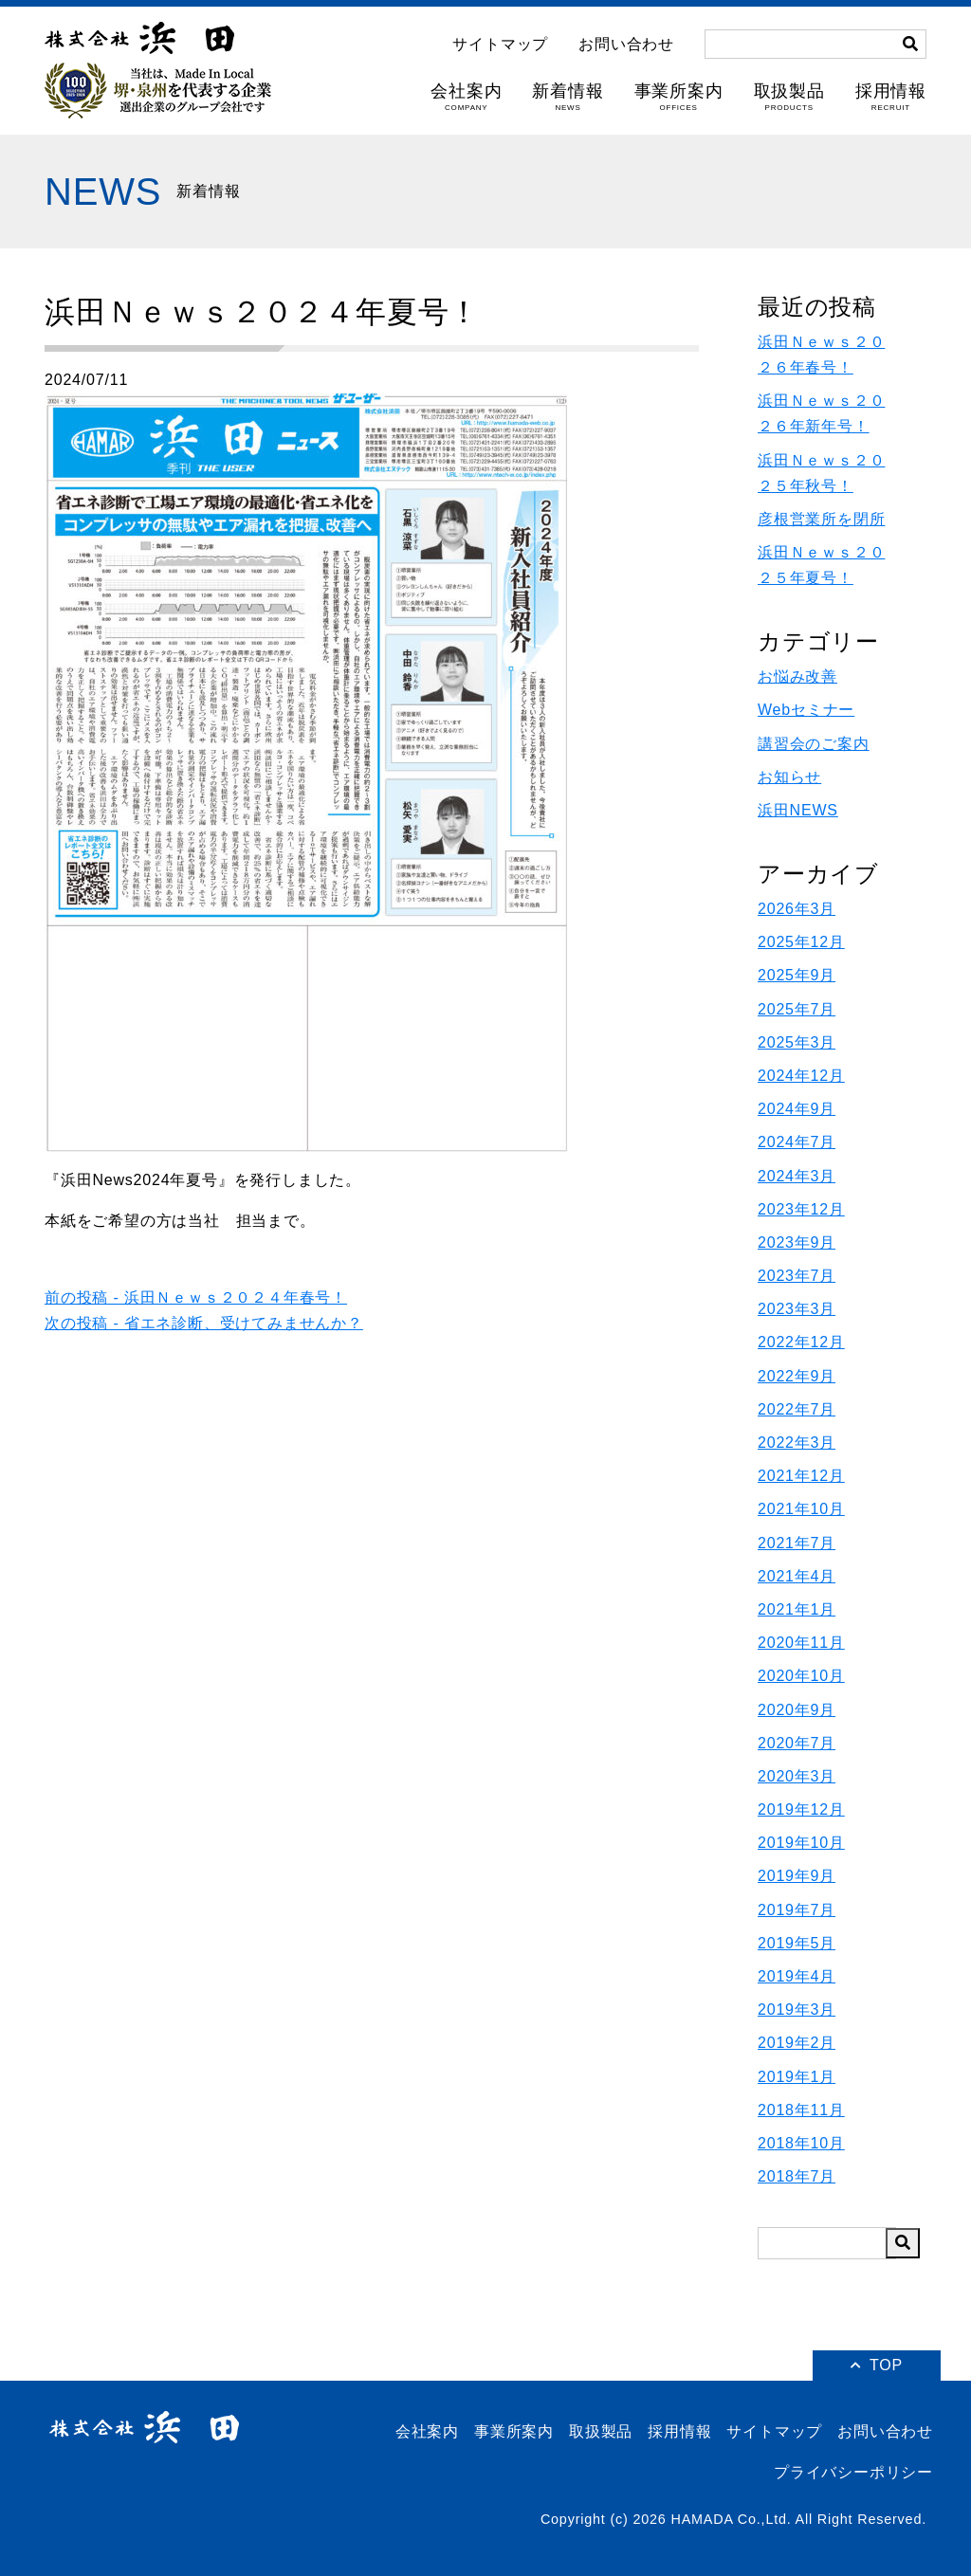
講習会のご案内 (814, 744)
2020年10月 (801, 1676)
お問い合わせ (626, 44)
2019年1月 (796, 2077)
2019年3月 (796, 2009)
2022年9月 (796, 1376)
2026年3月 (796, 909)
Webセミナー (806, 710)
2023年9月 (796, 1242)
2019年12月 (801, 1809)
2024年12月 (801, 1076)
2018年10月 (801, 2143)
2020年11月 (801, 1643)
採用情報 (890, 96)
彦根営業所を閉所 (821, 519)
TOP (877, 2365)
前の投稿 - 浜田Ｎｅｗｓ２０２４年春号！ (196, 1297)
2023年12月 (801, 1209)
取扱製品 (789, 96)
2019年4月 (796, 1976)
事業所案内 (679, 96)
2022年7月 (796, 1409)
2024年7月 (796, 1142)
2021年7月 (796, 1543)
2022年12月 (801, 1342)
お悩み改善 (797, 676)
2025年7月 (796, 1009)
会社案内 (466, 96)
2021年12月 (801, 1476)
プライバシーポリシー (853, 2472)
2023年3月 (796, 1309)
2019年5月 (796, 1943)
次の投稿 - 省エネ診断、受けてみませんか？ (204, 1323)
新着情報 (567, 96)
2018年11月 (801, 2110)
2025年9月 (796, 975)
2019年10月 (801, 1843)
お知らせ (789, 777)
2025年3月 (796, 1042)
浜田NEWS (798, 810)
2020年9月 (796, 1710)
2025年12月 (801, 942)
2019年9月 (796, 1876)
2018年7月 (796, 2176)
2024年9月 (796, 1109)
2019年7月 (796, 1910)
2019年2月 (796, 2043)
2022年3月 (796, 1442)
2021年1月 (796, 1609)
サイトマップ (500, 44)
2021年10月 (801, 1509)
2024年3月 (796, 1176)
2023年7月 (796, 1276)
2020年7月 (796, 1743)
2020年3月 (796, 1776)
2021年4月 (796, 1576)
